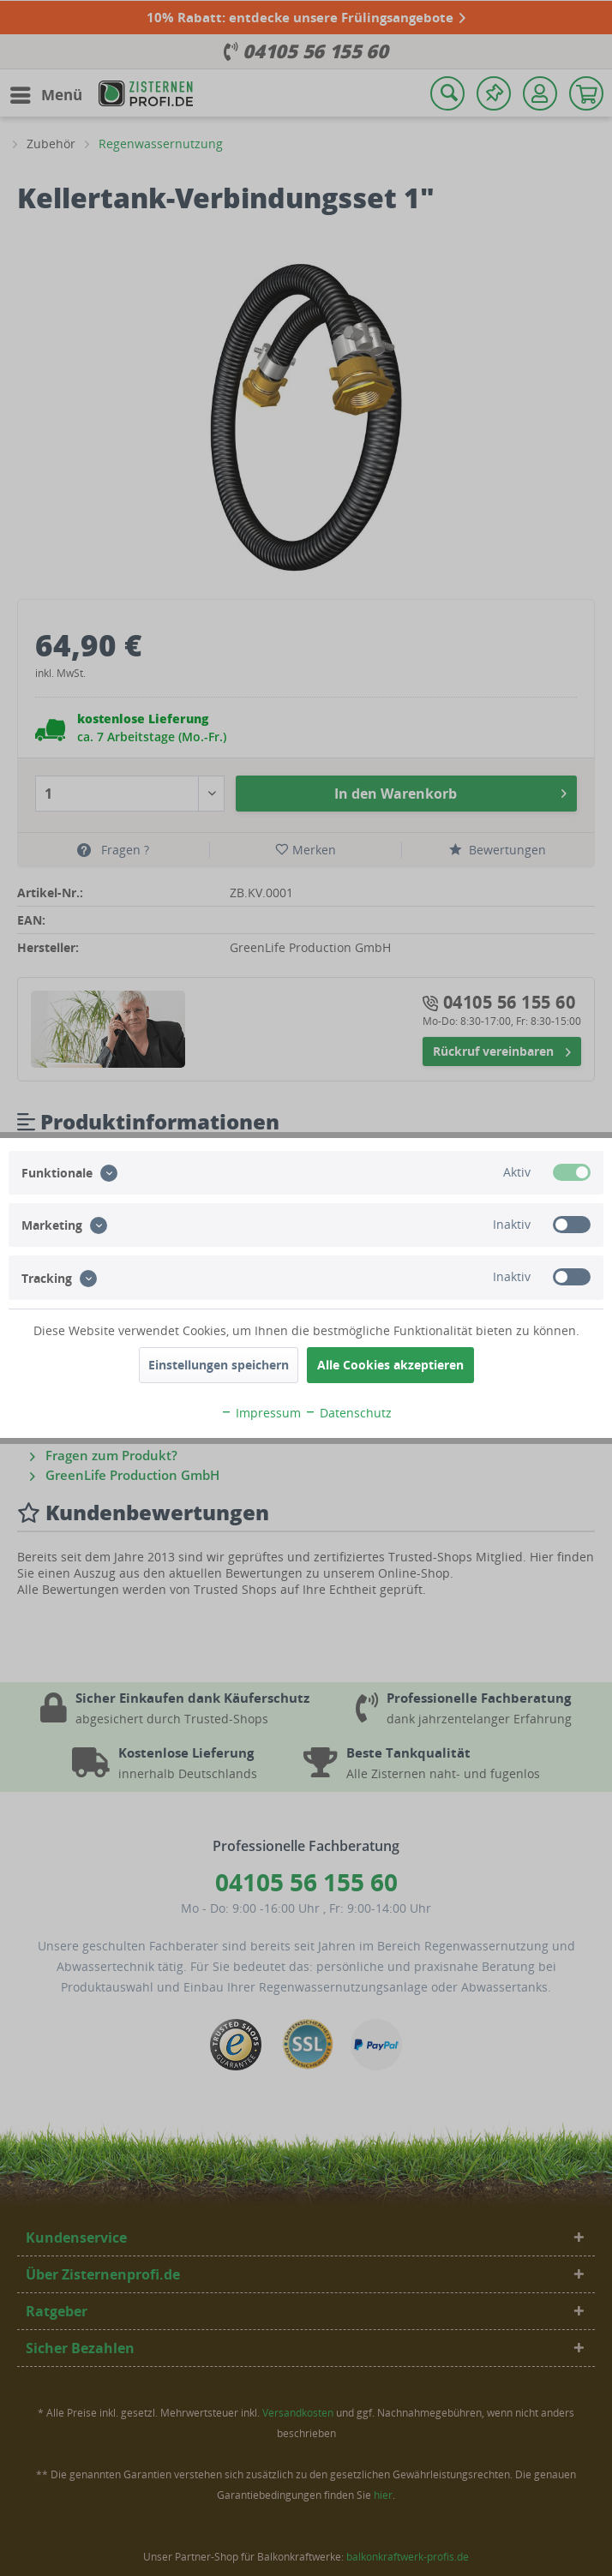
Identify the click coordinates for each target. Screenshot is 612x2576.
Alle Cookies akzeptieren (390, 1365)
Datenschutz (348, 1413)
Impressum (260, 1413)
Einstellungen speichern (218, 1365)
